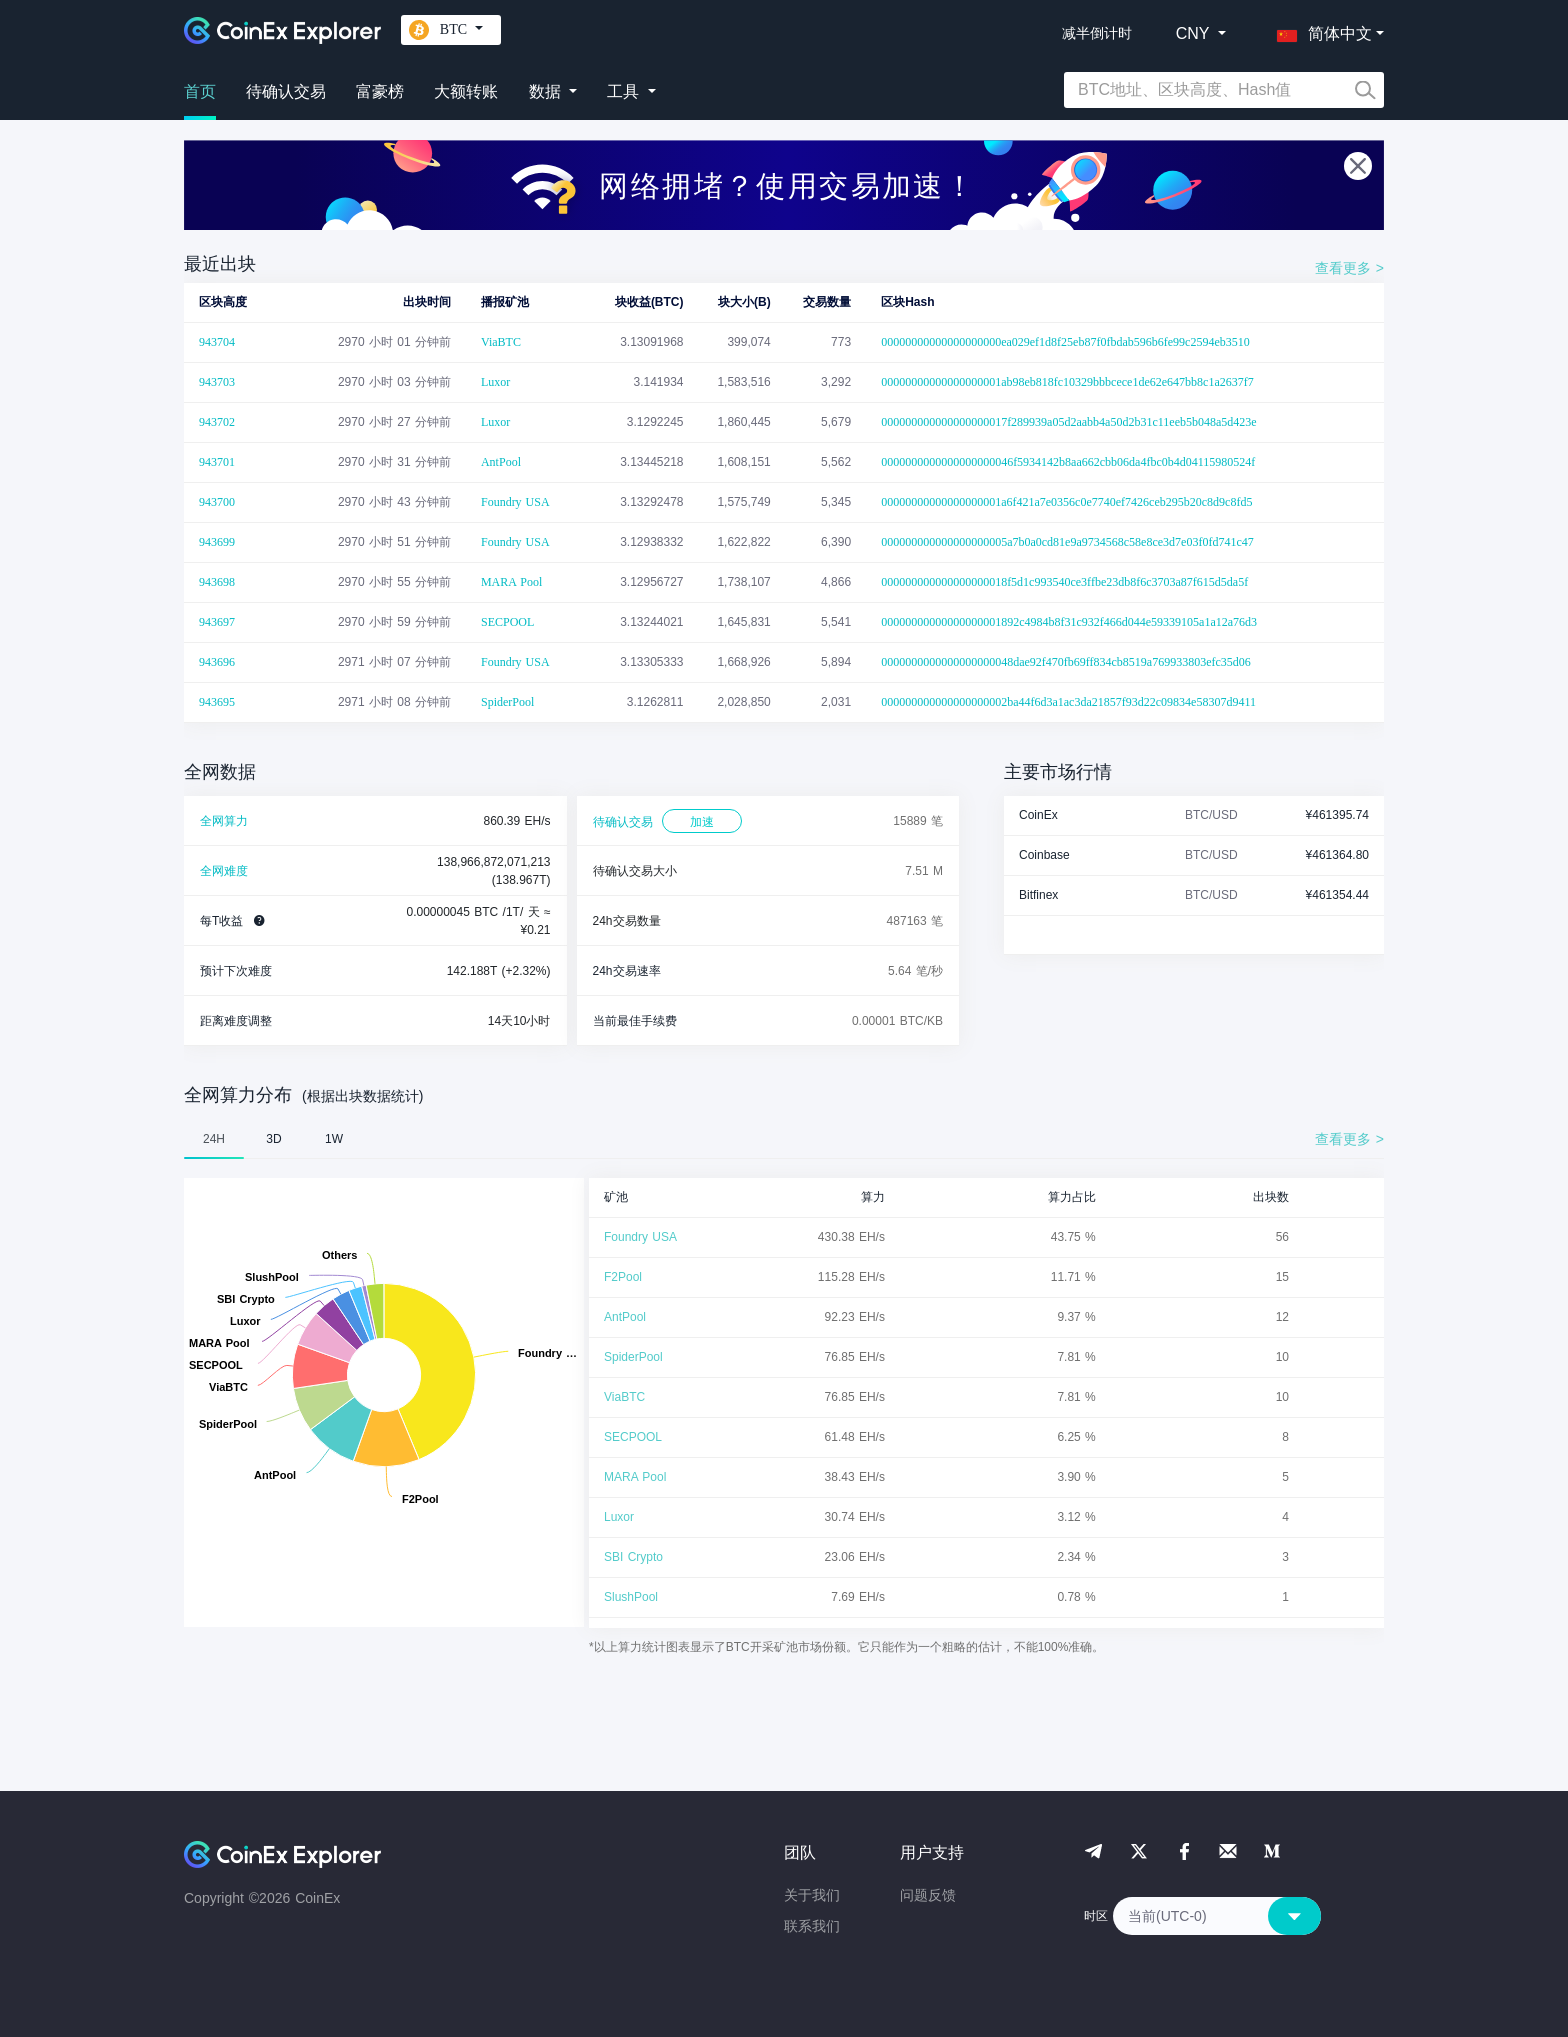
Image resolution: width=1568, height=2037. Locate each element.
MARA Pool (511, 582)
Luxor (495, 382)
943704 (217, 342)
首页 (200, 91)
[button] (1320, 30)
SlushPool (631, 1597)
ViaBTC (501, 342)
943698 (217, 582)
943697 (217, 622)
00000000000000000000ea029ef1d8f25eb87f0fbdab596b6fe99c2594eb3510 (1065, 342)
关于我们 (812, 1895)
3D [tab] (273, 1139)
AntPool (501, 462)
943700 (217, 502)
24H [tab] (214, 1139)
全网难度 (224, 871)
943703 (217, 382)
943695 (217, 702)
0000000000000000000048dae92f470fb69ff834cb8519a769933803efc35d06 (1066, 662)
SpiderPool (507, 702)
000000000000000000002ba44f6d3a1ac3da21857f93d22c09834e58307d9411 (1068, 702)
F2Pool (623, 1277)
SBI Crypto (633, 1557)
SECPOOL (507, 622)
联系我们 (812, 1926)
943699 (217, 542)
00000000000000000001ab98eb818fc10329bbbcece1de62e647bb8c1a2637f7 (1067, 382)
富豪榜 (380, 91)
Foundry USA (515, 502)
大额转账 (466, 91)
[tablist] (784, 1139)
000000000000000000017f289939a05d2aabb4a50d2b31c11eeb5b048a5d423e (1069, 422)
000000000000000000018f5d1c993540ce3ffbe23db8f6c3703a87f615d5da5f (1064, 582)
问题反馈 (928, 1895)
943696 (217, 662)
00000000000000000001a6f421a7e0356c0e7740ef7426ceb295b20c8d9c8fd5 (1066, 502)
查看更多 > (1349, 268)
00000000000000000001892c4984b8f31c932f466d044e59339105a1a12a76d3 (1069, 622)
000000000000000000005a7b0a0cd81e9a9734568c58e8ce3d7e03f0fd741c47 (1067, 542)
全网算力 (224, 821)
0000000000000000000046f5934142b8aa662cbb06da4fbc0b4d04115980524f (1068, 462)
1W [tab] (334, 1139)
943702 (217, 422)
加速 (702, 822)
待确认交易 (286, 91)
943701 (217, 462)
